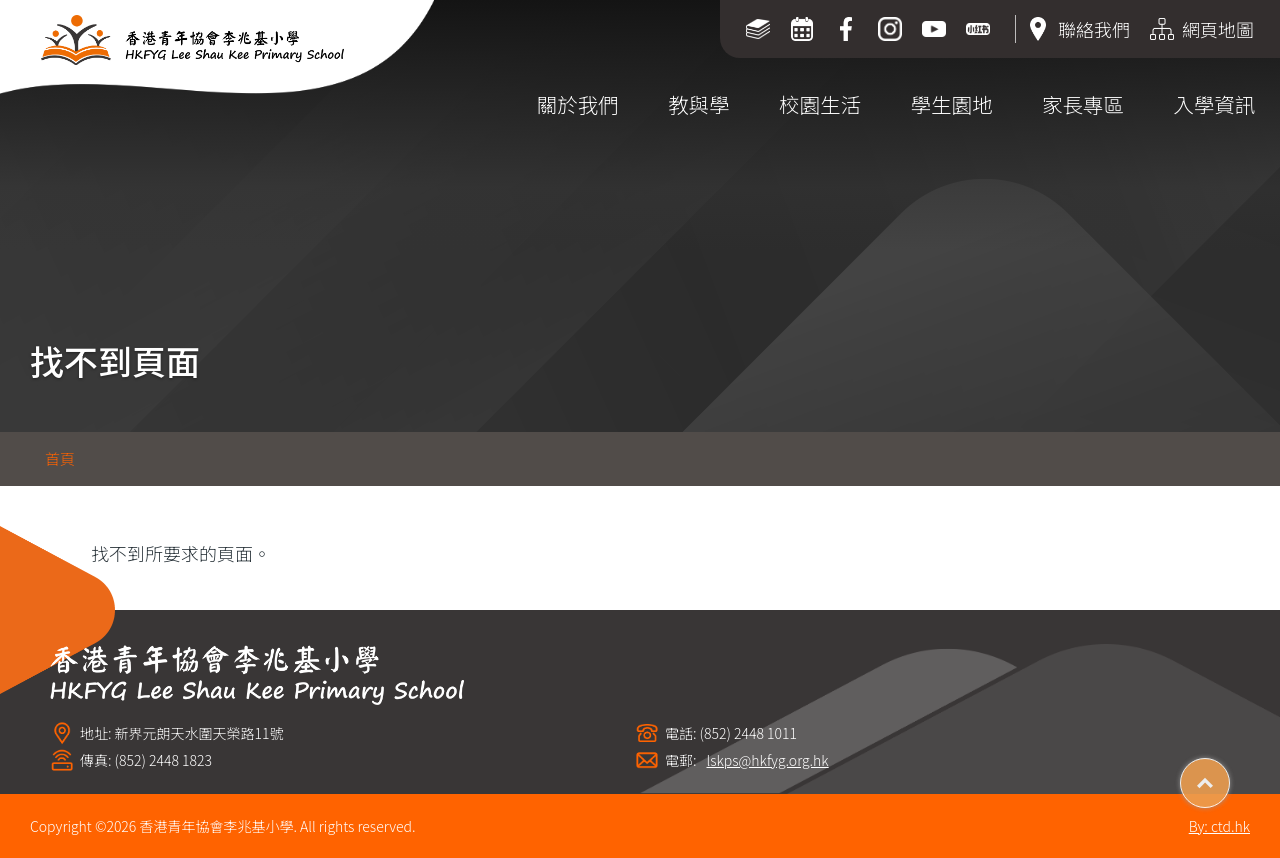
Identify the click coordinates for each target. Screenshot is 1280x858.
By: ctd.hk (1219, 826)
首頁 (60, 458)
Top (1229, 776)
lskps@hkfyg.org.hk (768, 760)
